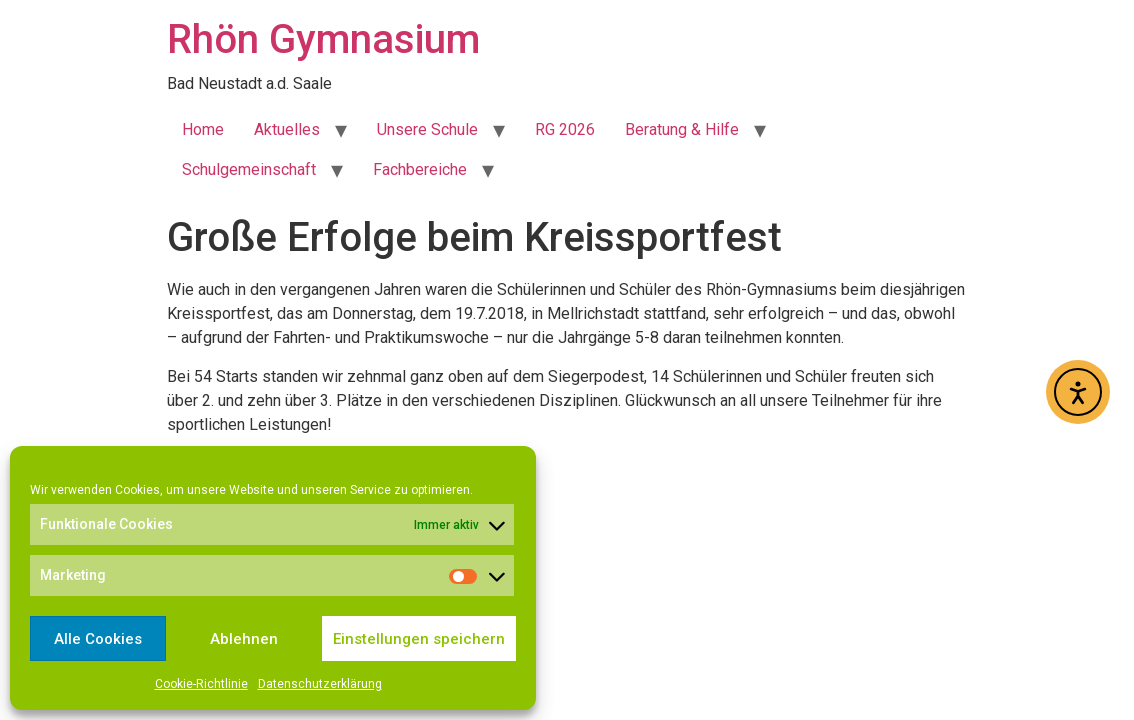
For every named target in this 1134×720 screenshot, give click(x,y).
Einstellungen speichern (419, 639)
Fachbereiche (420, 169)
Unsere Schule (427, 129)
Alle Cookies (98, 639)
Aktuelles (287, 129)
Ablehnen (244, 639)
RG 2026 (565, 129)
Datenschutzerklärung (320, 684)
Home (203, 129)
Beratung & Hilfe (682, 129)
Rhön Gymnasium (323, 39)
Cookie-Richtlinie (201, 684)
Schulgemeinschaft (249, 169)
